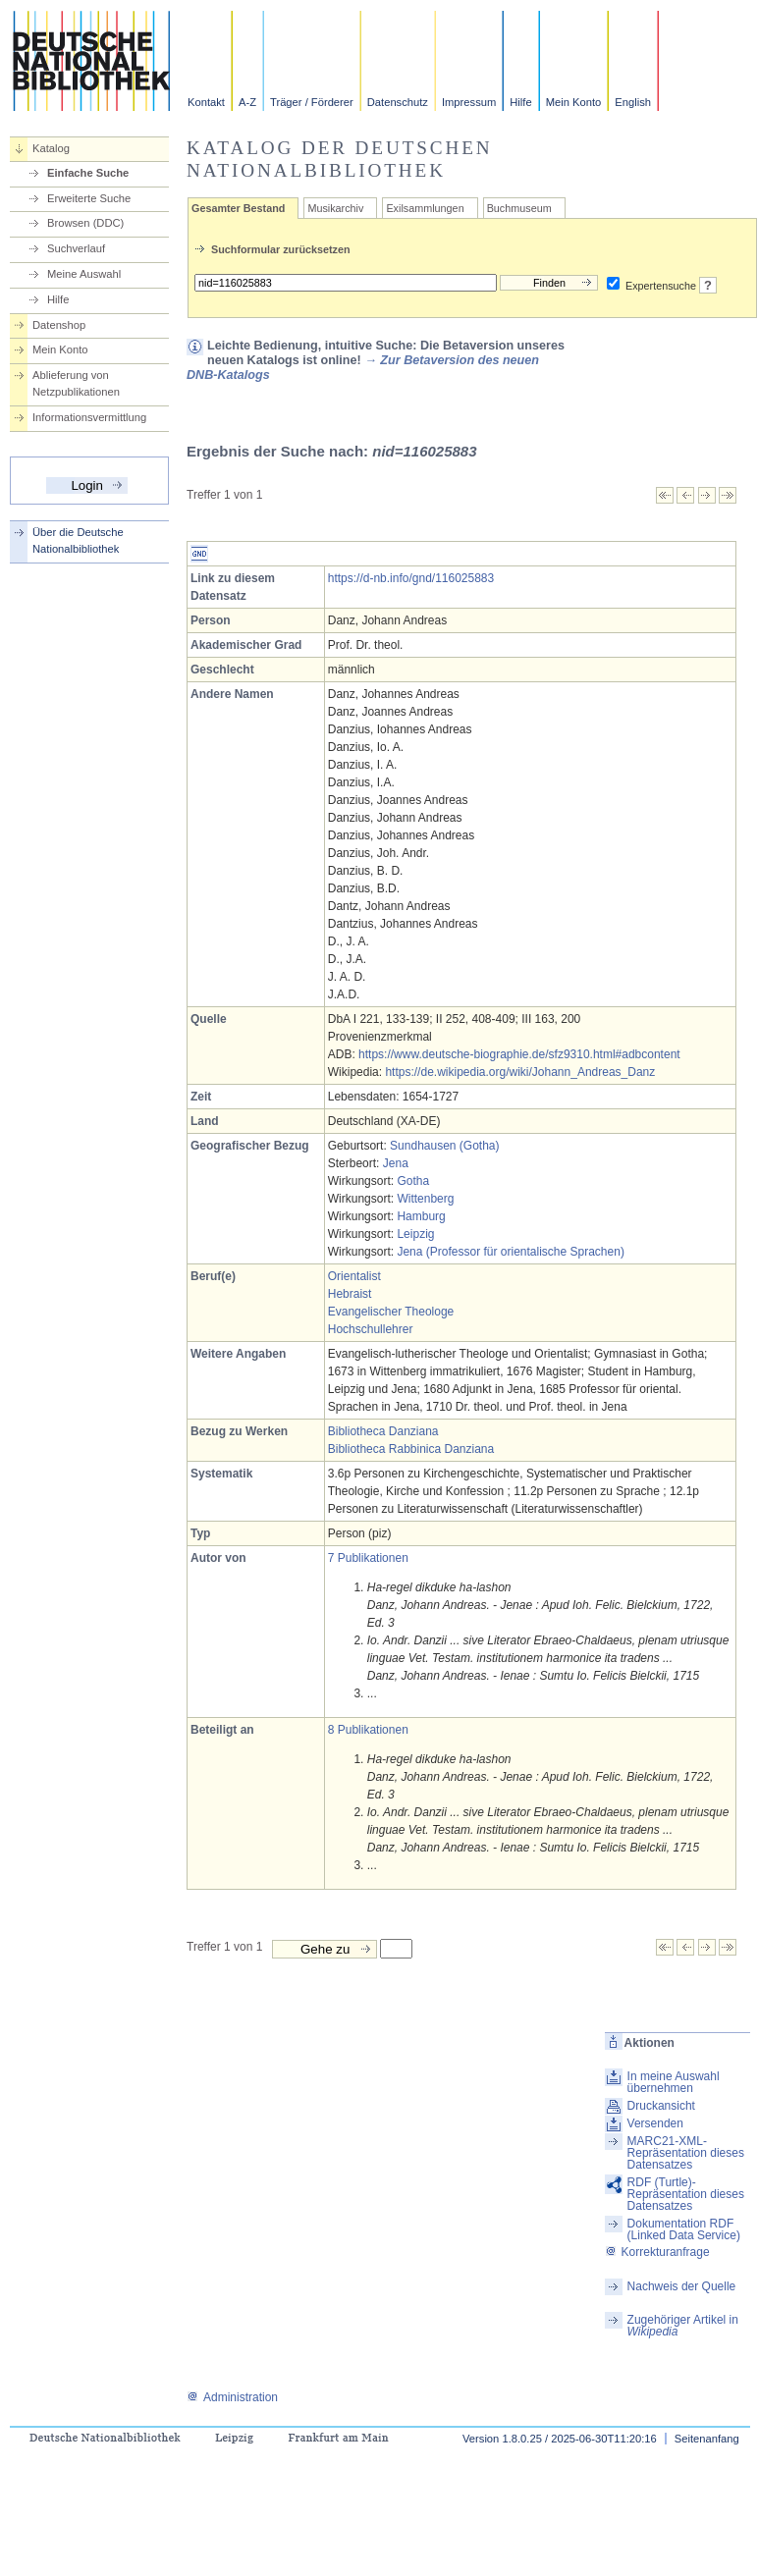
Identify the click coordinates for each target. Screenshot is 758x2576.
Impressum (469, 102)
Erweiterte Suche (89, 198)
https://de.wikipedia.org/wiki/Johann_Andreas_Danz (520, 1072)
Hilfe (520, 102)
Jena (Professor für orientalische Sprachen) (510, 1252)
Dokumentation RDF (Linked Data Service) (683, 2229)
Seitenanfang (707, 2438)
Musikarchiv (335, 208)
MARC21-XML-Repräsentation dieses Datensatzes (685, 2153)
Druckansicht (661, 2106)
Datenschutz (397, 102)
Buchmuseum (519, 208)
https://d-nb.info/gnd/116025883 (411, 578)
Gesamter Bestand (238, 208)
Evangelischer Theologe (391, 1311)
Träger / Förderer (311, 102)
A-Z (247, 102)
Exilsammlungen (424, 208)
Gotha (413, 1181)
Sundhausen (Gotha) (444, 1146)
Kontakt (206, 102)
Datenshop (58, 325)
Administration (232, 2397)
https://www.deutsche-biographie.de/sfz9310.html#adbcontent (519, 1054)
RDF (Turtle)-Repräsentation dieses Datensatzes (685, 2194)
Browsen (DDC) (85, 223)
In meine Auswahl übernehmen (673, 2082)
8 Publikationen (368, 1730)
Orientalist (354, 1276)
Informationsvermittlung (89, 417)
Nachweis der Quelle (681, 2286)
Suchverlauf (76, 248)
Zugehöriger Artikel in (682, 2325)
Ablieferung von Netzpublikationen (76, 383)
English (633, 102)
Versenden (655, 2123)
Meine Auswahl (84, 274)
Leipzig (415, 1234)
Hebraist (350, 1294)
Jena (395, 1163)
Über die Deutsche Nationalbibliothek (78, 540)
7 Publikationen (368, 1558)
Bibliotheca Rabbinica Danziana (411, 1449)
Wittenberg (425, 1199)
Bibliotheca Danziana (383, 1431)
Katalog (51, 148)
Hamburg (421, 1216)
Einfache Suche (88, 173)
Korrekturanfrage (657, 2252)
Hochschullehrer (370, 1329)
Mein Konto (574, 102)
